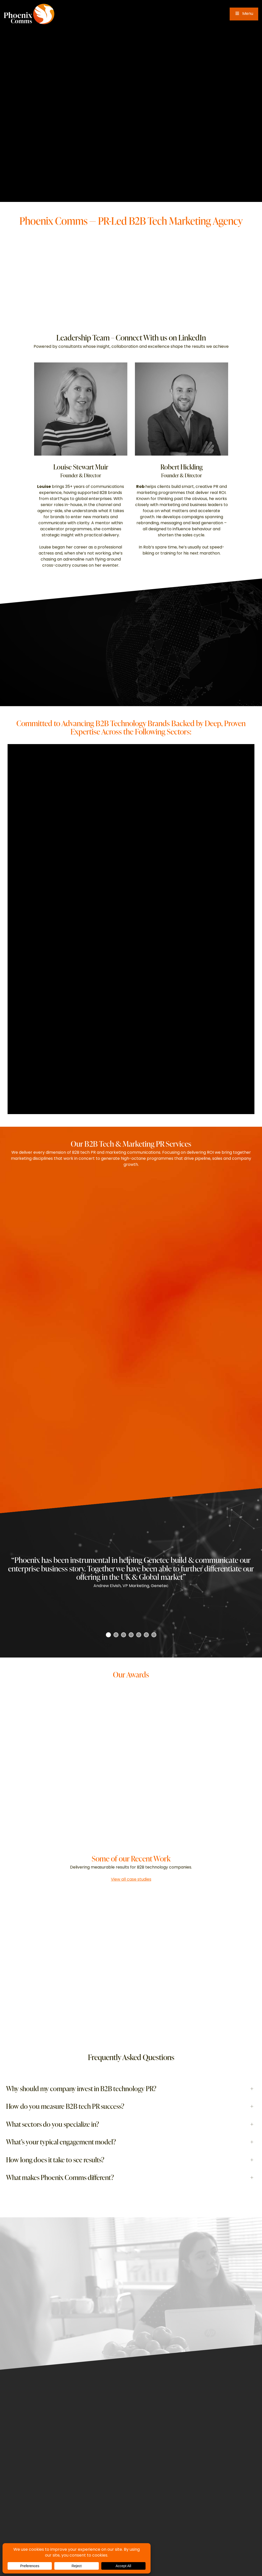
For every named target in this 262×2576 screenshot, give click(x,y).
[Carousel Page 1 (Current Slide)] (108, 1634)
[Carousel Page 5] (138, 1634)
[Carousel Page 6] (146, 1634)
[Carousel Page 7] (153, 1634)
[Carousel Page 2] (115, 1634)
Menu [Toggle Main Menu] (244, 14)
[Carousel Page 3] (123, 1634)
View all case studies (131, 1879)
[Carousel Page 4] (131, 1634)
